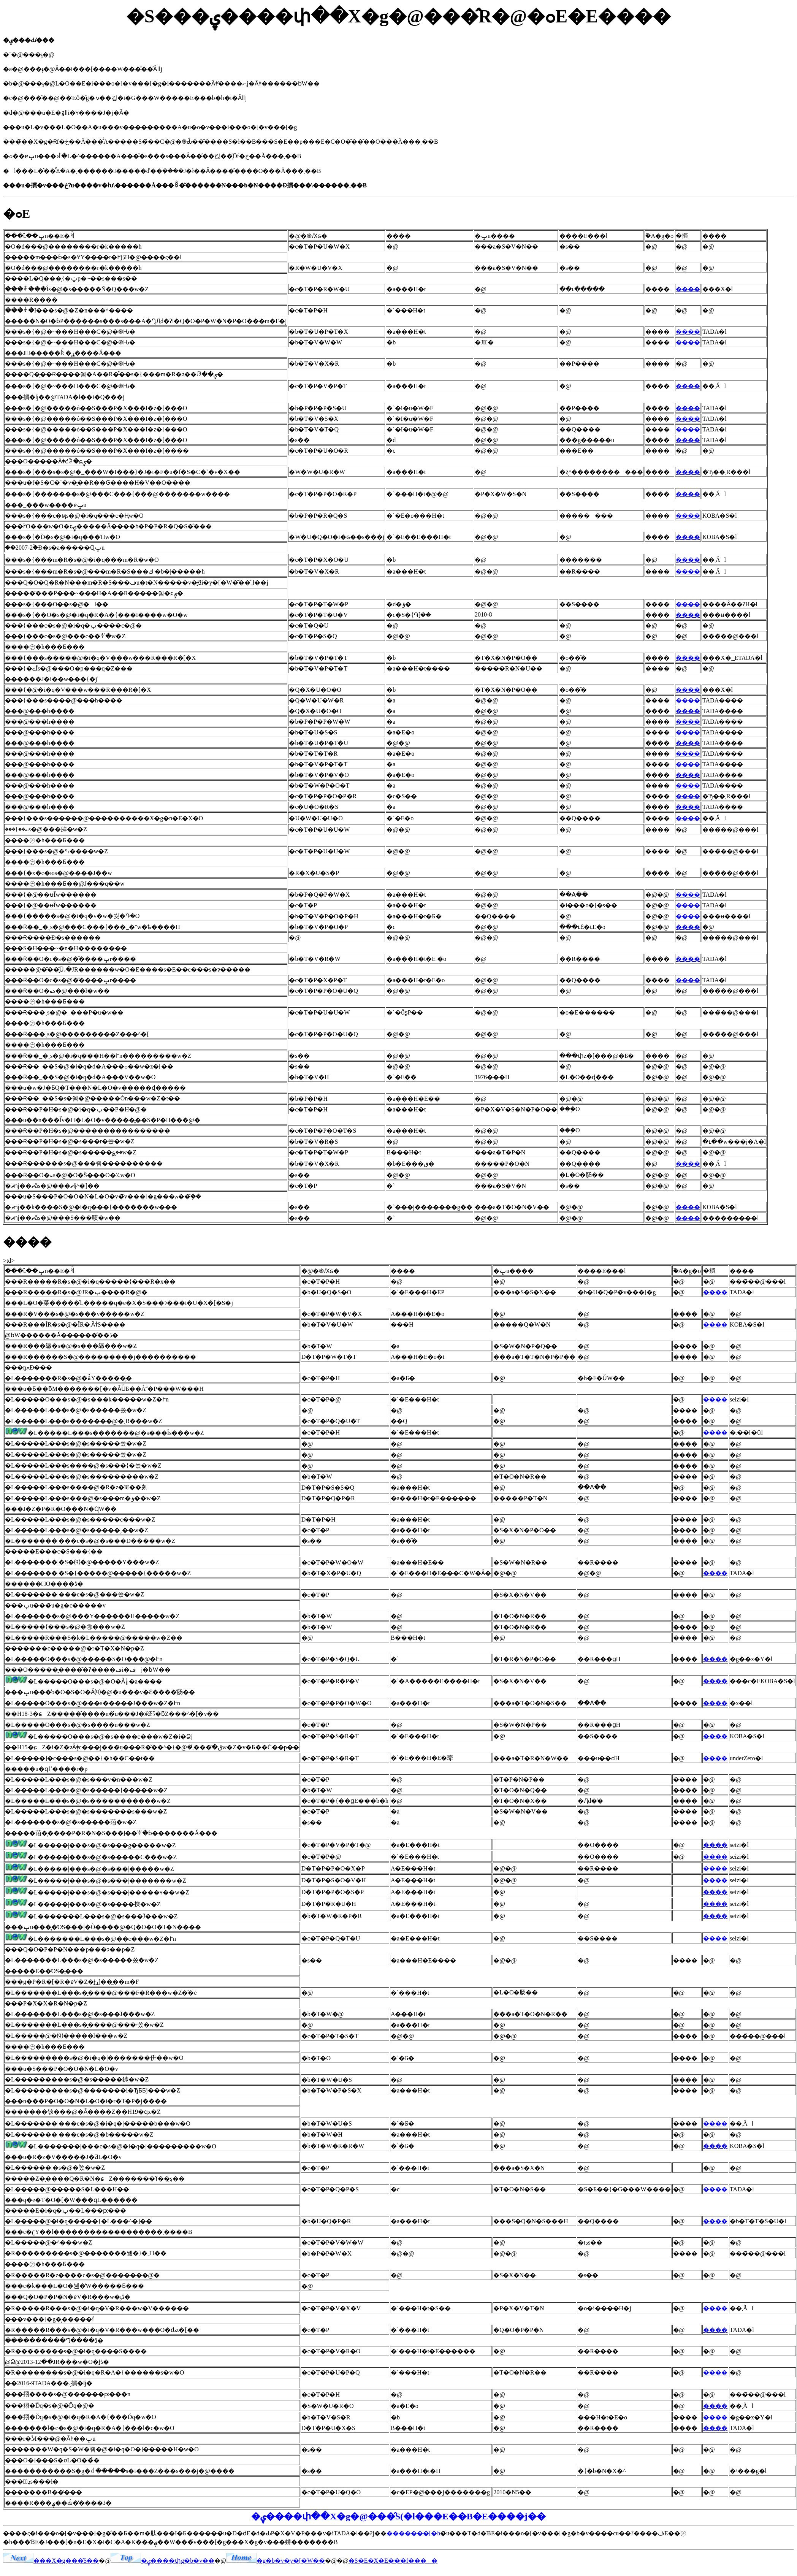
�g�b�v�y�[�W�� (275, 2560)
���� (688, 289)
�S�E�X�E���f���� (393, 2560)
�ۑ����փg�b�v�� (162, 2560)
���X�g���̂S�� (51, 2560)
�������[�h (413, 2533)
